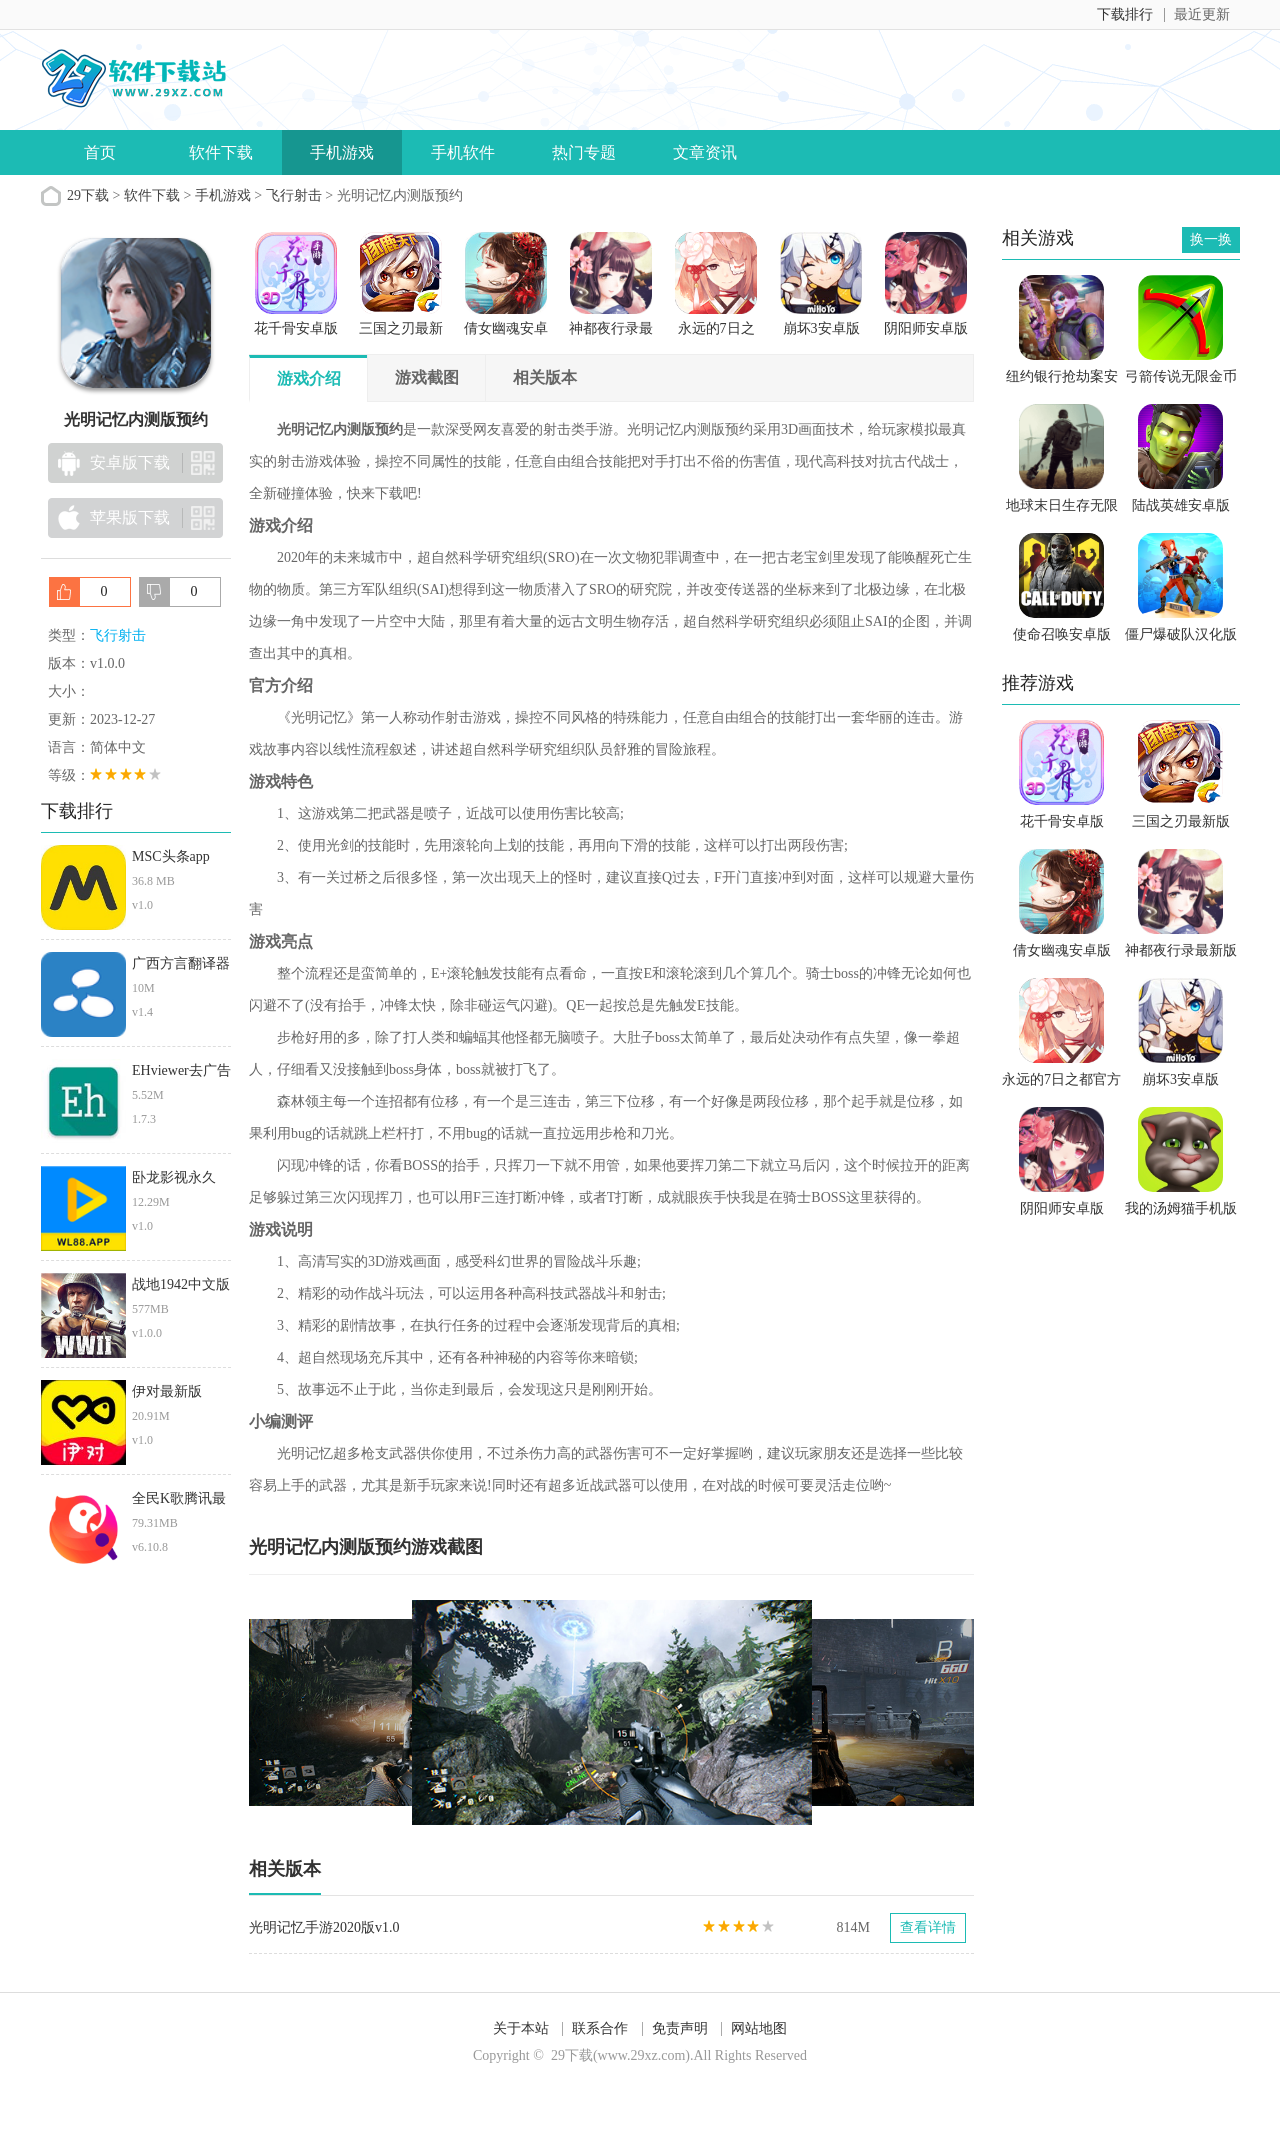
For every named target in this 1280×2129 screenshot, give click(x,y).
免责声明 (680, 2028)
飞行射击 (294, 195)
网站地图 (759, 2028)
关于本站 (521, 2028)
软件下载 (221, 152)
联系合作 (600, 2028)
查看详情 (928, 1927)
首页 (100, 152)
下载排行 (1125, 14)
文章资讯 (705, 152)
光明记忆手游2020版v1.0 (324, 1927)
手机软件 (463, 152)
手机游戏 (342, 152)
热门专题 (584, 152)
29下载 (88, 195)
